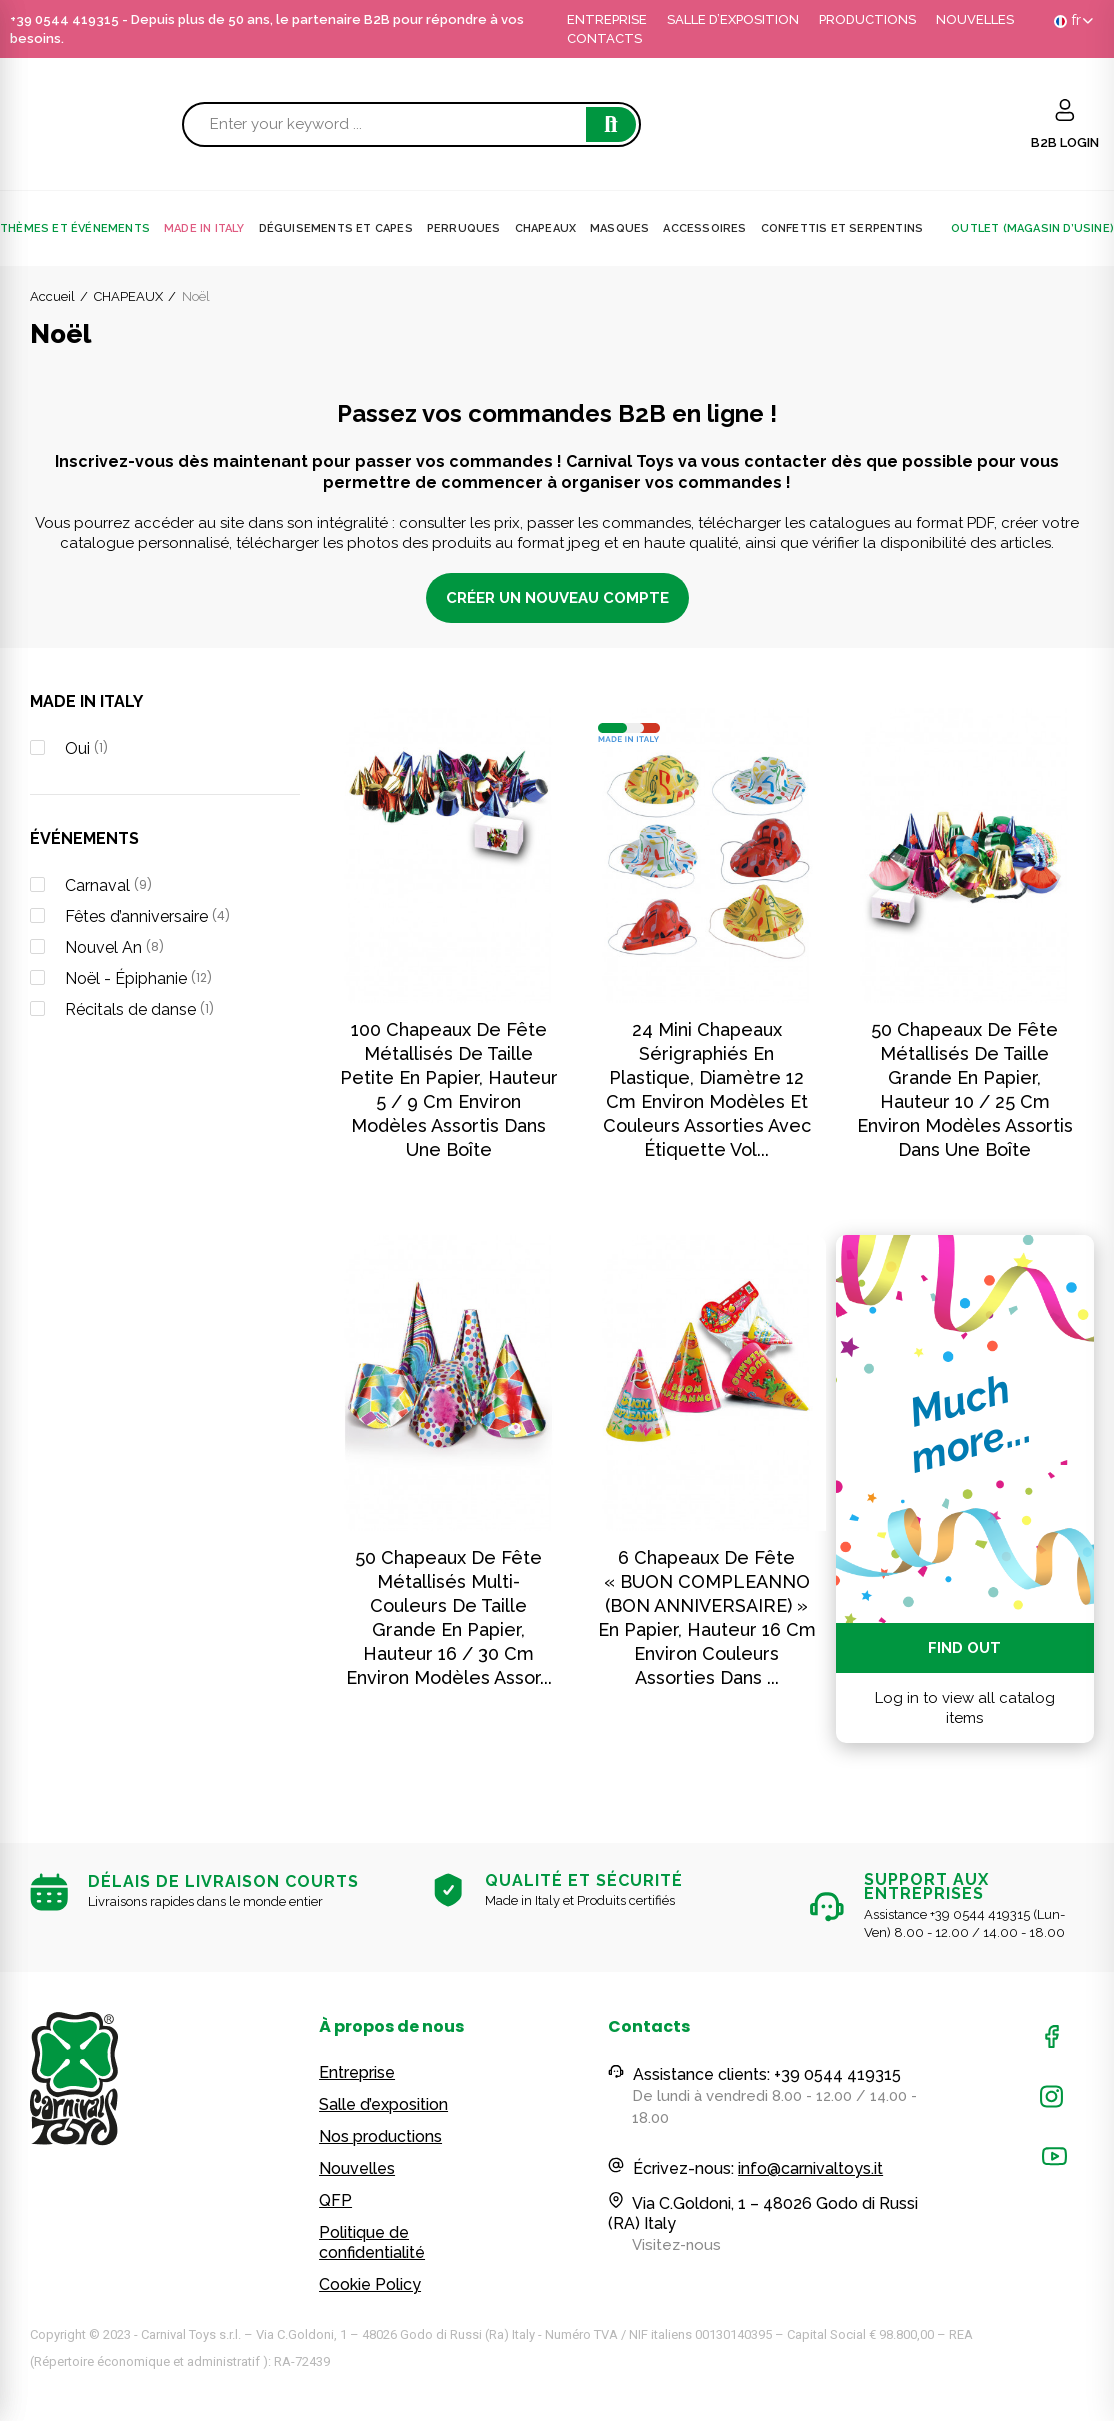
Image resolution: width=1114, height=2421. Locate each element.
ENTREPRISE (607, 19)
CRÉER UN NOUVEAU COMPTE (557, 598)
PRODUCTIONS (867, 19)
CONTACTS (604, 38)
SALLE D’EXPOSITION (733, 19)
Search (611, 124)
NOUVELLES (975, 19)
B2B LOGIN (1065, 142)
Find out (964, 1648)
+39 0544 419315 (64, 19)
